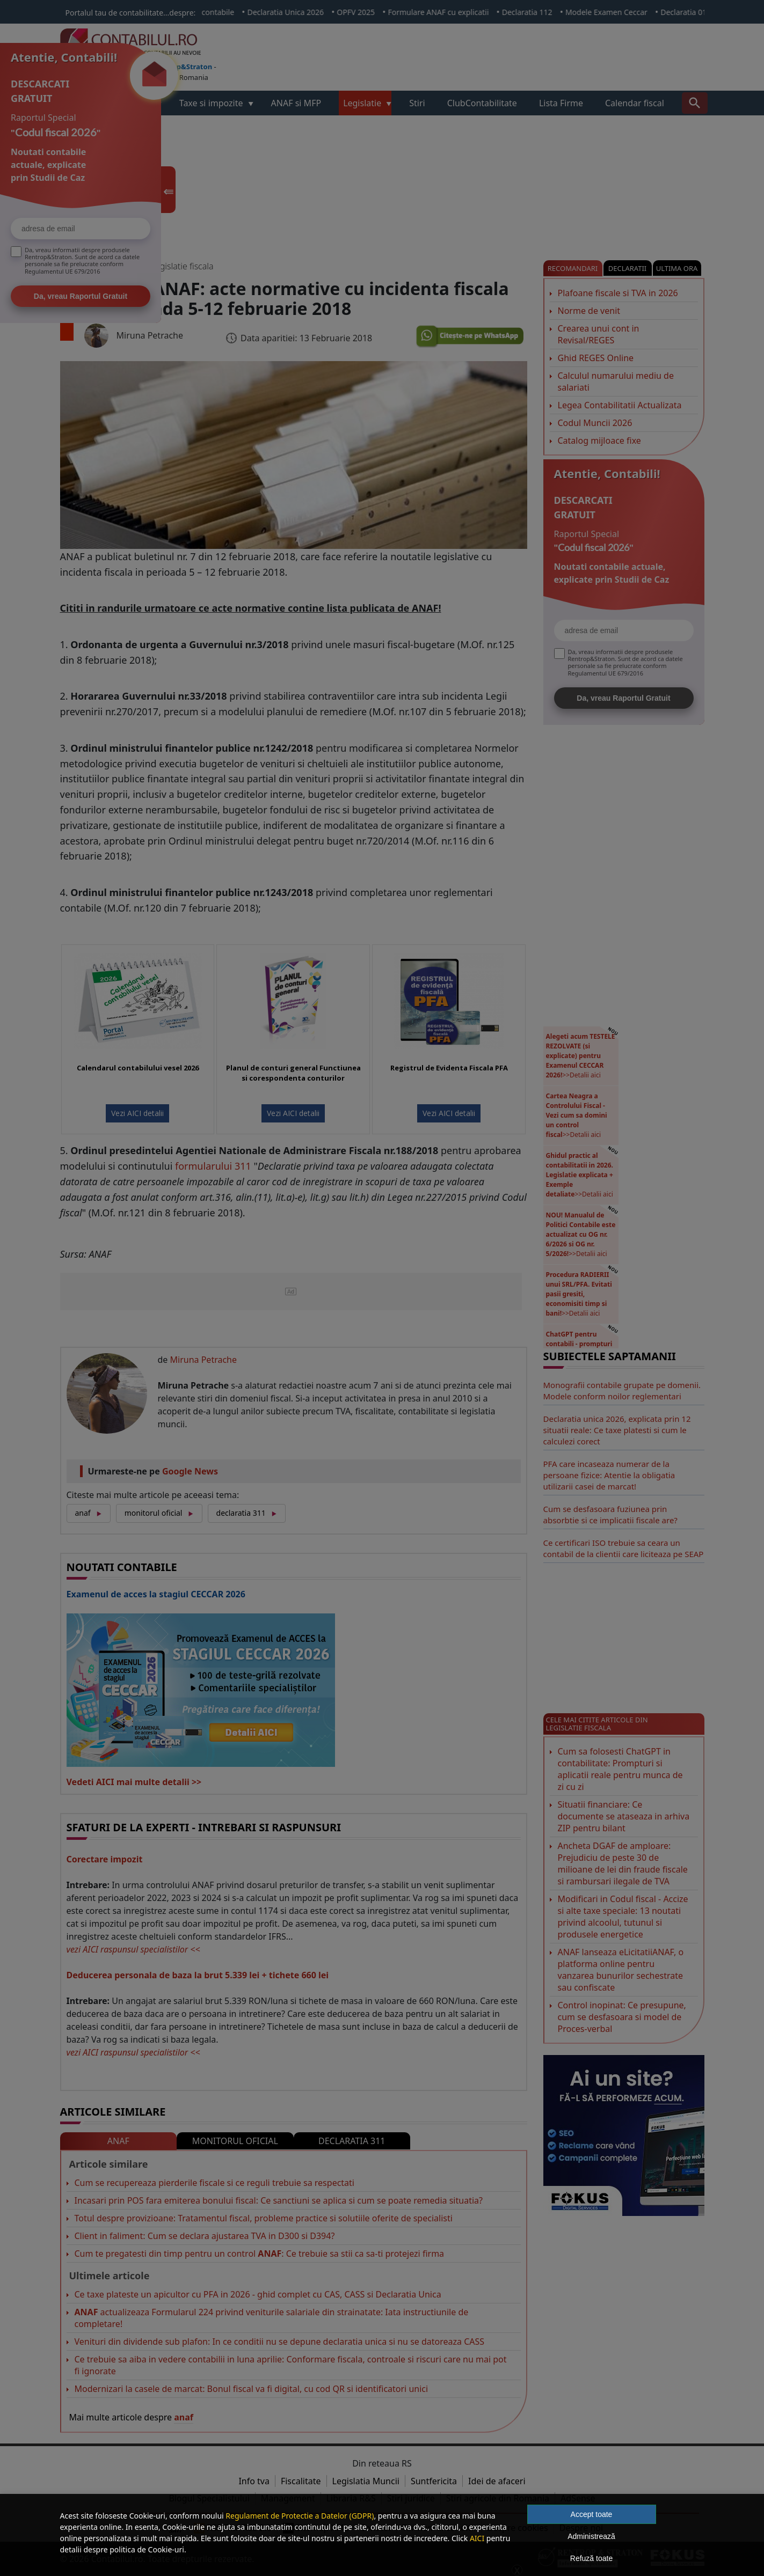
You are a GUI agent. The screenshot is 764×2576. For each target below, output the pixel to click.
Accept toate (592, 2514)
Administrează (591, 2536)
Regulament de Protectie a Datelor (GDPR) (299, 2516)
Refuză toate (591, 2558)
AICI (477, 2538)
